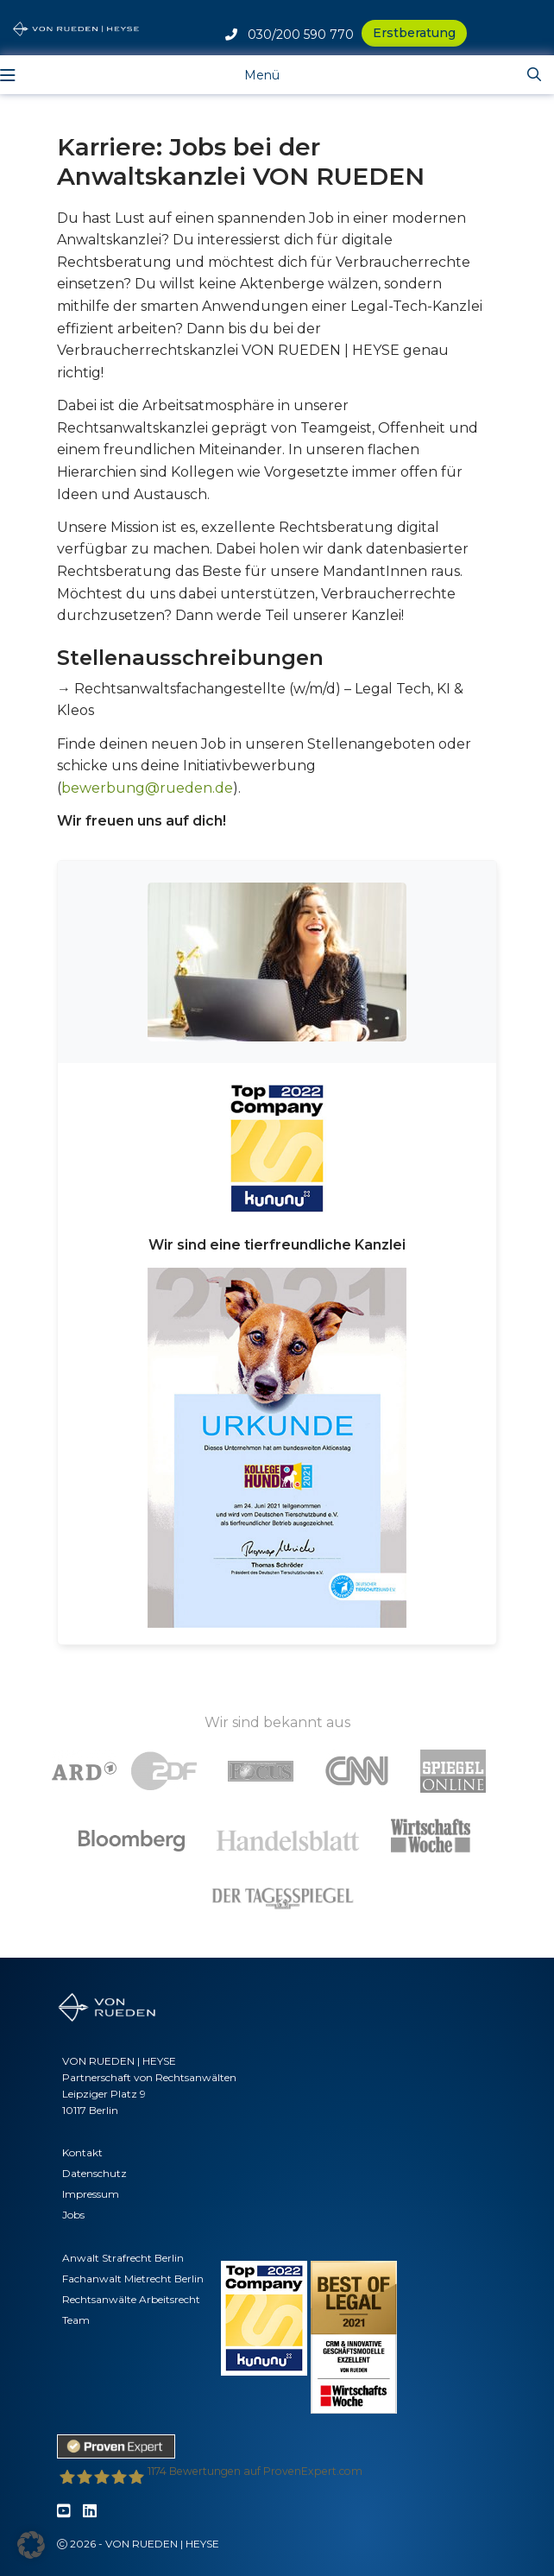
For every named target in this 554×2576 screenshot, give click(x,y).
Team (76, 2319)
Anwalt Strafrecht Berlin (123, 2257)
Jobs (73, 2214)
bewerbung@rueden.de (147, 788)
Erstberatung (414, 33)
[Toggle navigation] (249, 74)
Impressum (90, 2193)
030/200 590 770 (289, 34)
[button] (31, 2545)
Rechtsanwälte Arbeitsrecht (131, 2299)
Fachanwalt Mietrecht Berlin (133, 2278)
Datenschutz (94, 2173)
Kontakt (82, 2152)
